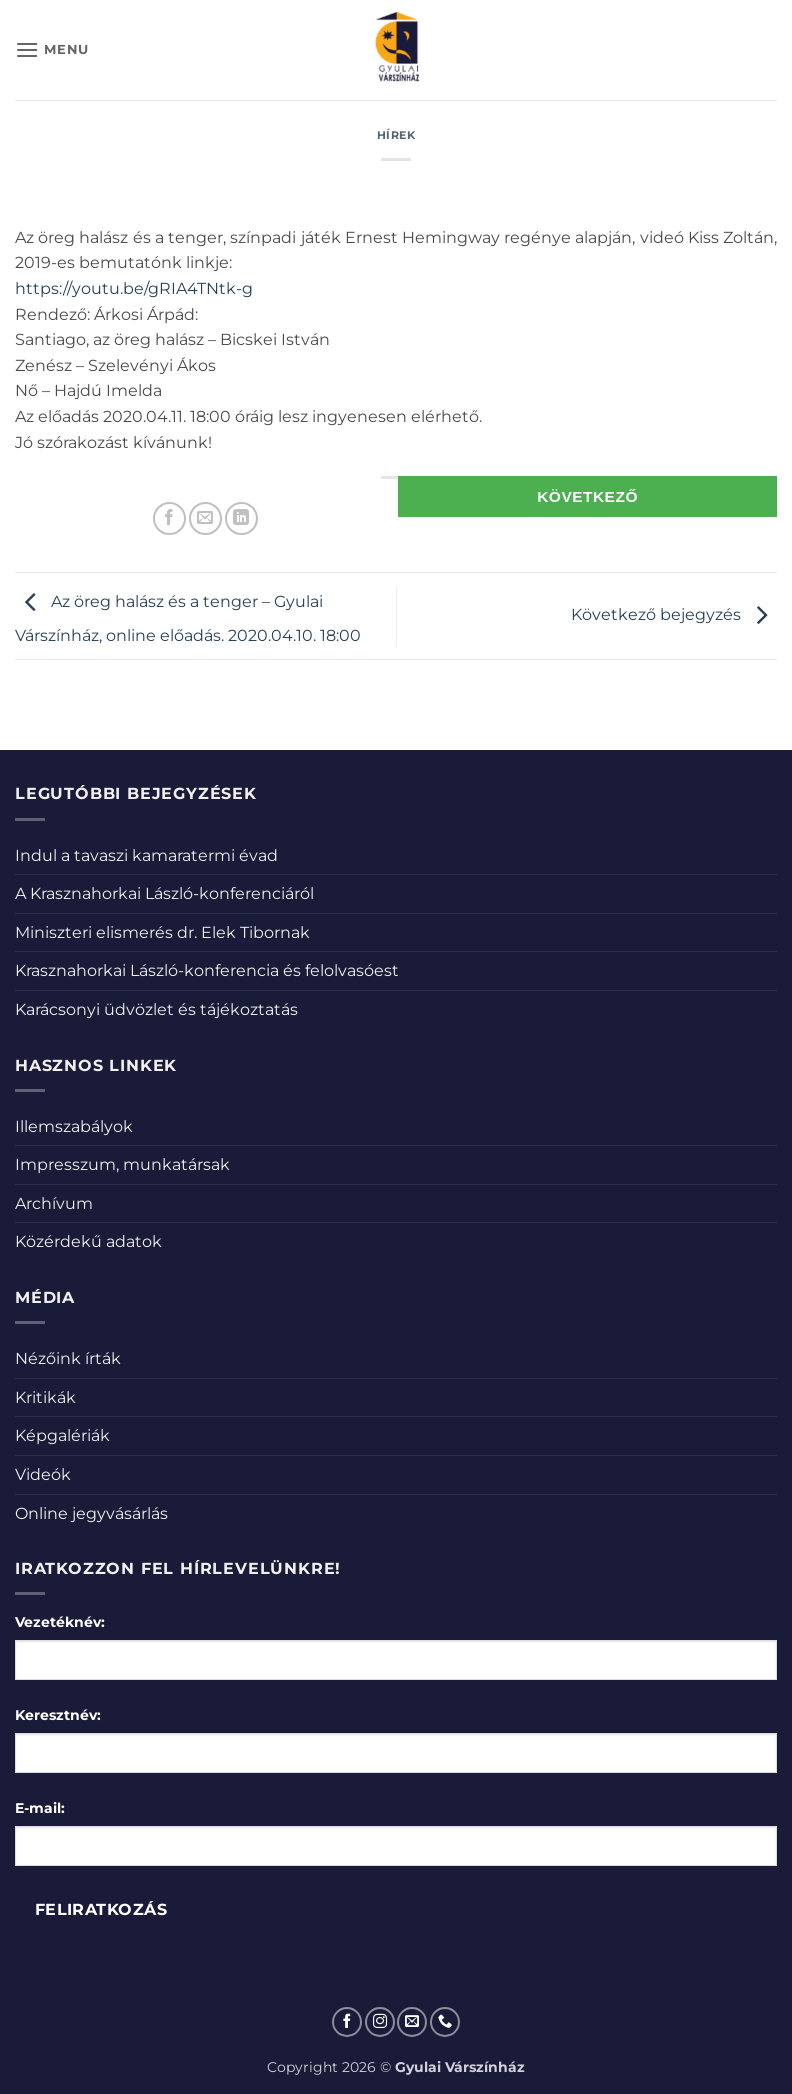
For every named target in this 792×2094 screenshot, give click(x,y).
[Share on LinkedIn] (241, 518)
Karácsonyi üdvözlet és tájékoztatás (156, 1009)
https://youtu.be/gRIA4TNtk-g (134, 288)
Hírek (396, 135)
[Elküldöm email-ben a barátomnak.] (205, 518)
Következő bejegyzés (674, 614)
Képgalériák (62, 1435)
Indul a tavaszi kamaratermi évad (146, 855)
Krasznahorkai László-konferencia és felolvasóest (207, 970)
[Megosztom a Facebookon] (169, 518)
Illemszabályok (74, 1126)
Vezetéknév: (60, 1622)
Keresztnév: (58, 1715)
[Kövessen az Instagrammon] (380, 2022)
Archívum (54, 1203)
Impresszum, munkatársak (122, 1164)
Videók (43, 1474)
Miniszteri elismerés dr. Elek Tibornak (162, 932)
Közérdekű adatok (88, 1241)
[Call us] (445, 2022)
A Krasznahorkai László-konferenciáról (164, 893)
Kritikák (45, 1397)
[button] (52, 49)
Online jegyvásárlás (91, 1513)
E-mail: (40, 1808)
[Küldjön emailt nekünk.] (412, 2022)
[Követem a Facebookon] (347, 2022)
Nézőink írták (68, 1358)
